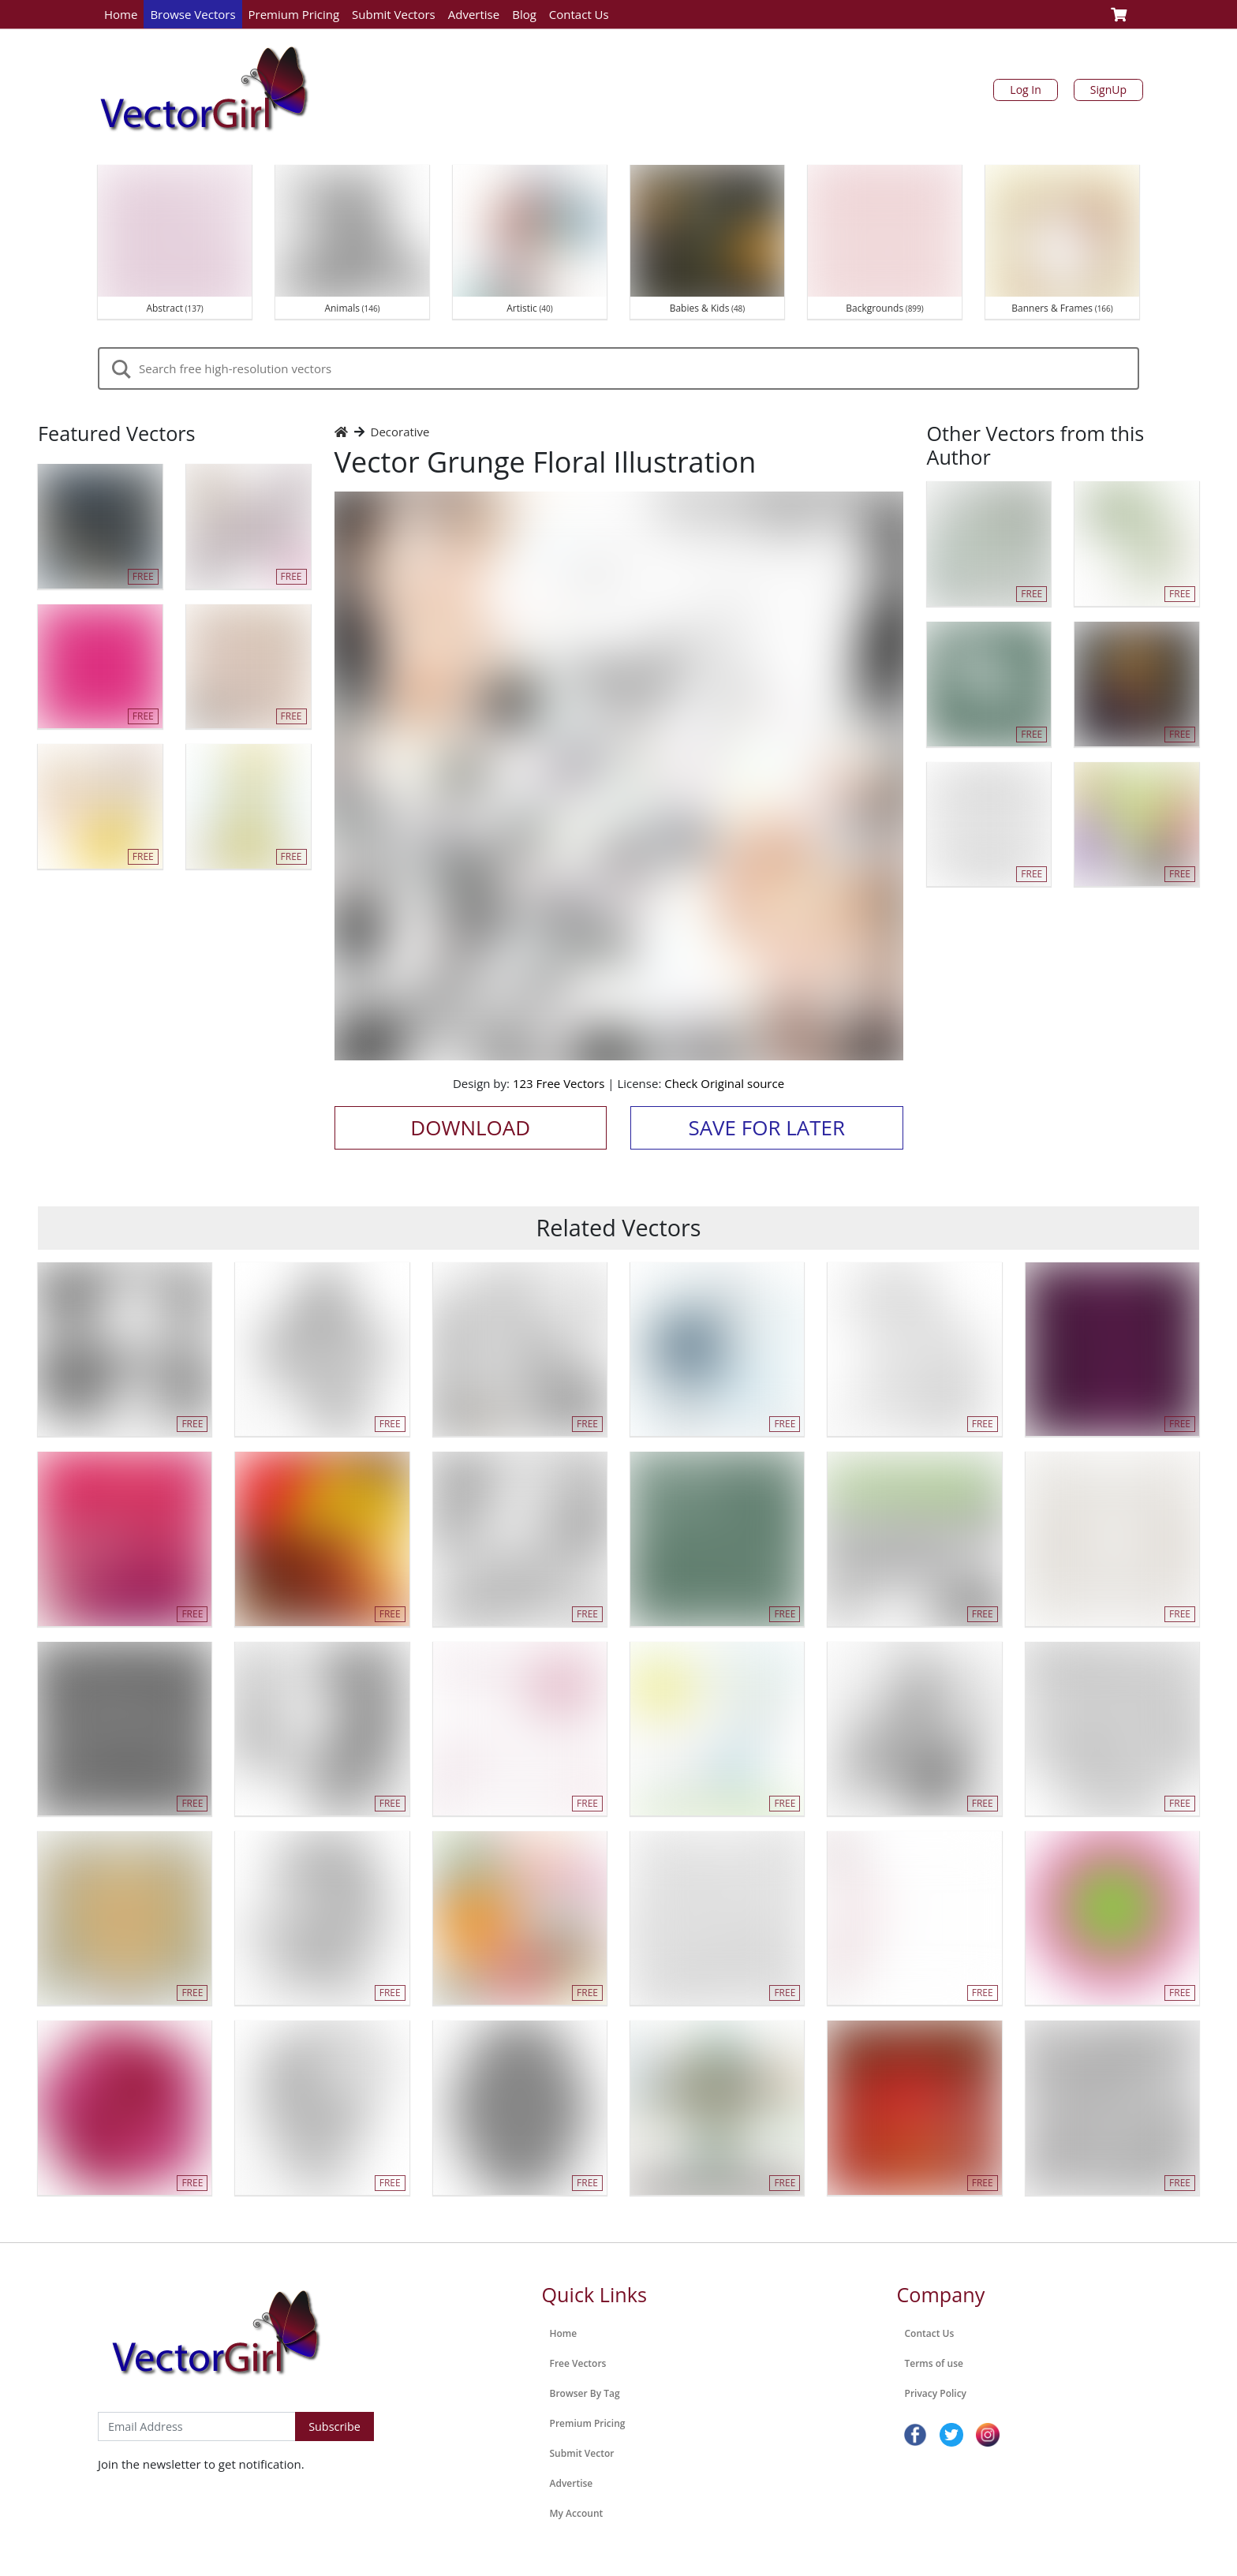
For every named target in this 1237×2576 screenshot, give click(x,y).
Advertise (473, 14)
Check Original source (724, 1083)
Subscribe (334, 2426)
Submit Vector (582, 2453)
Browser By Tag (585, 2393)
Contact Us (579, 14)
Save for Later (766, 1127)
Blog (524, 14)
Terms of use (934, 2363)
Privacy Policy (936, 2393)
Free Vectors (578, 2363)
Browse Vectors (192, 14)
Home (120, 14)
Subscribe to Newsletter (164, 2395)
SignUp (1108, 89)
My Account (577, 2513)
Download (470, 1127)
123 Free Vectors (558, 1083)
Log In (1025, 89)
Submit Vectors (393, 14)
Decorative (400, 431)
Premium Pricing (294, 14)
